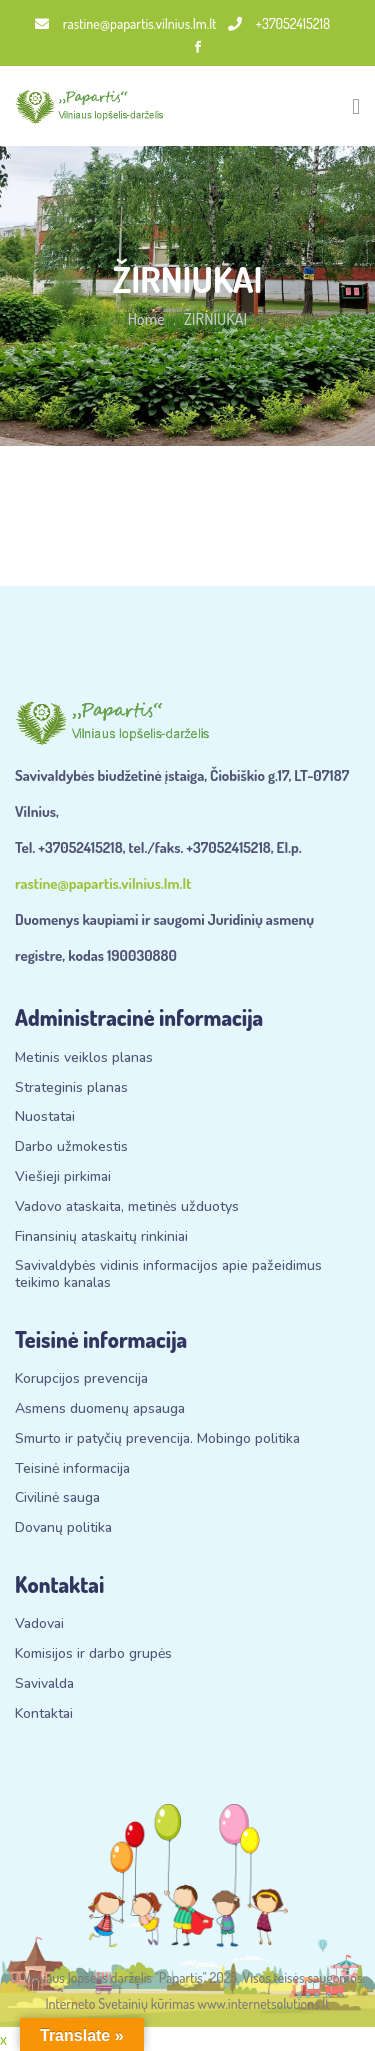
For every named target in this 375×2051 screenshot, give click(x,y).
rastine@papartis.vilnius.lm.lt (126, 23)
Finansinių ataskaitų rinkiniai (101, 1237)
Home (146, 319)
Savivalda (44, 1684)
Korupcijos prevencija (81, 1379)
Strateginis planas (71, 1088)
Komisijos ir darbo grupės (93, 1654)
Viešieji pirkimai (63, 1177)
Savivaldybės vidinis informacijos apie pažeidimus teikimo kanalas (168, 1275)
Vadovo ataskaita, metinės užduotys (127, 1207)
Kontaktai (44, 1714)
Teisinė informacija (72, 1469)
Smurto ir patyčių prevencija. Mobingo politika (157, 1439)
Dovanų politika (63, 1528)
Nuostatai (45, 1117)
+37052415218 (279, 23)
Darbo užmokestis (71, 1147)
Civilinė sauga (57, 1498)
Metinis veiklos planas (84, 1058)
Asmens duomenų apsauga (100, 1409)
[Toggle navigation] (356, 106)
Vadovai (39, 1624)
